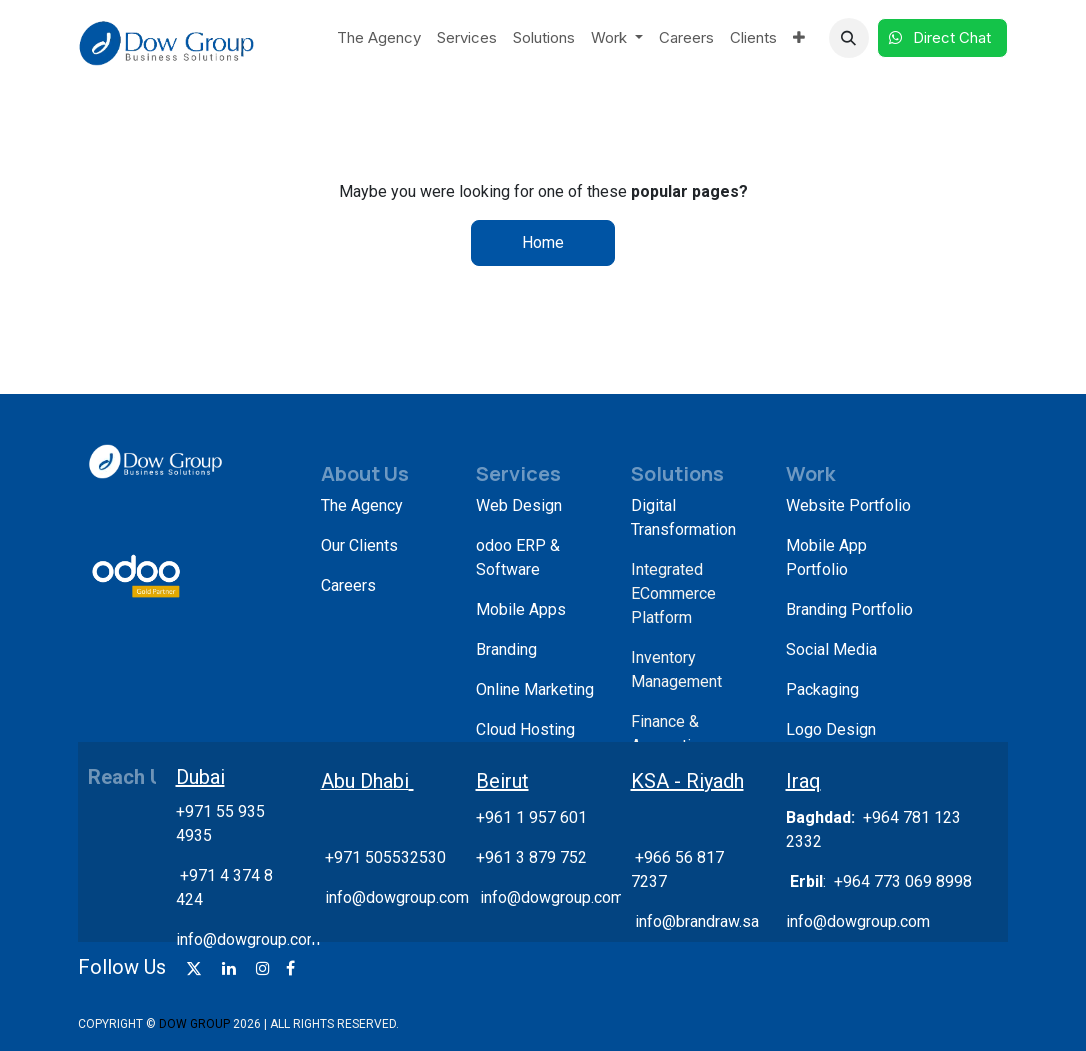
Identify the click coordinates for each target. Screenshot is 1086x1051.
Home (543, 242)
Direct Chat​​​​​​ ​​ (942, 37)
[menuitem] (379, 38)
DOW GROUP (194, 1024)
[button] (849, 38)
